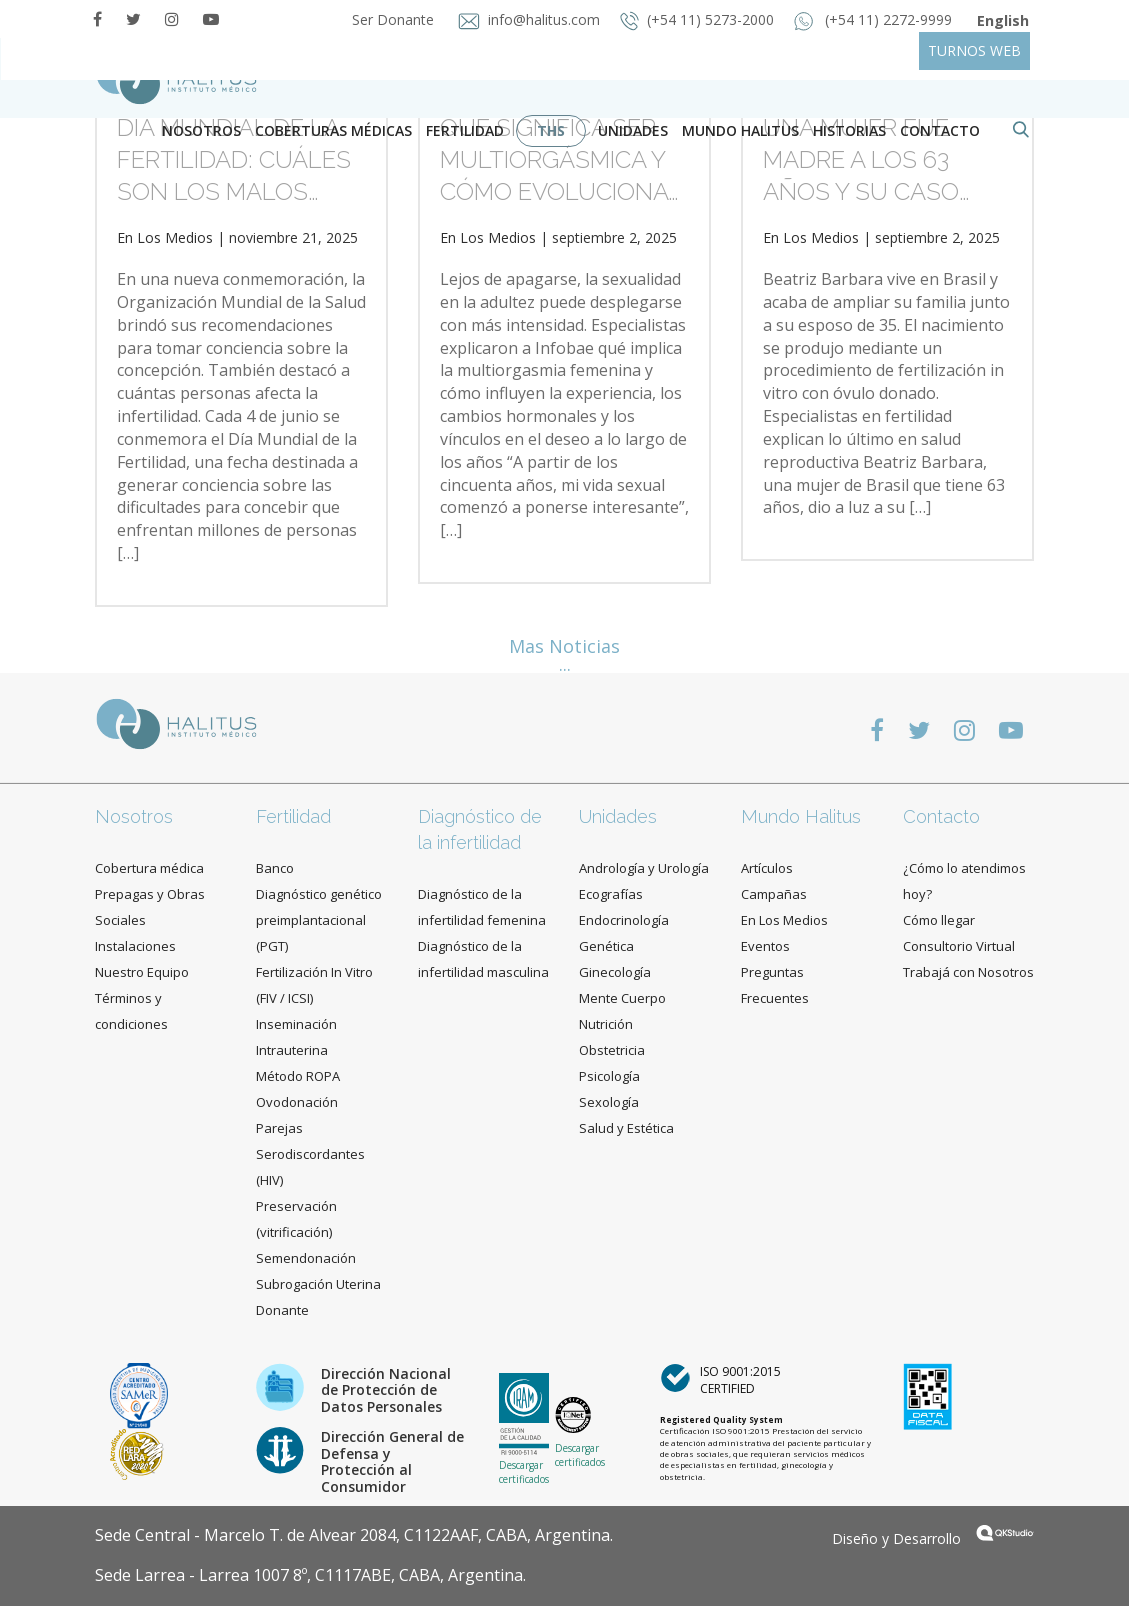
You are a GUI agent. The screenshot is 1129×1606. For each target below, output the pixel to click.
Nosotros (201, 130)
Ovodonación (297, 1102)
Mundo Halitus (740, 130)
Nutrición (606, 1024)
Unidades (633, 130)
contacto (940, 130)
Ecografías (611, 894)
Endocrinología (624, 920)
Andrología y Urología (644, 868)
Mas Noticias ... (564, 655)
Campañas (774, 894)
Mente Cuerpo (622, 998)
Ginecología (615, 972)
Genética (606, 946)
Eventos (765, 946)
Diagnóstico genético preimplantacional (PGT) (319, 920)
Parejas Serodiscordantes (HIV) (310, 1154)
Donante (282, 1310)
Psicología (609, 1076)
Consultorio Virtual (959, 946)
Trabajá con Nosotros (968, 972)
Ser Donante (391, 19)
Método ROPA (298, 1076)
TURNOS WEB (974, 50)
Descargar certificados (524, 1472)
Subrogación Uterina (318, 1284)
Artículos (767, 868)
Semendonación (306, 1258)
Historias (849, 130)
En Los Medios (165, 237)
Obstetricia (612, 1050)
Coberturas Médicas (333, 130)
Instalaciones (135, 946)
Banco (275, 868)
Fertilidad (465, 130)
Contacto (941, 816)
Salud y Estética (626, 1128)
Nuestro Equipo (142, 972)
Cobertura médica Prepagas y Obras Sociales (150, 894)
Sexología (609, 1102)
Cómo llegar (939, 920)
